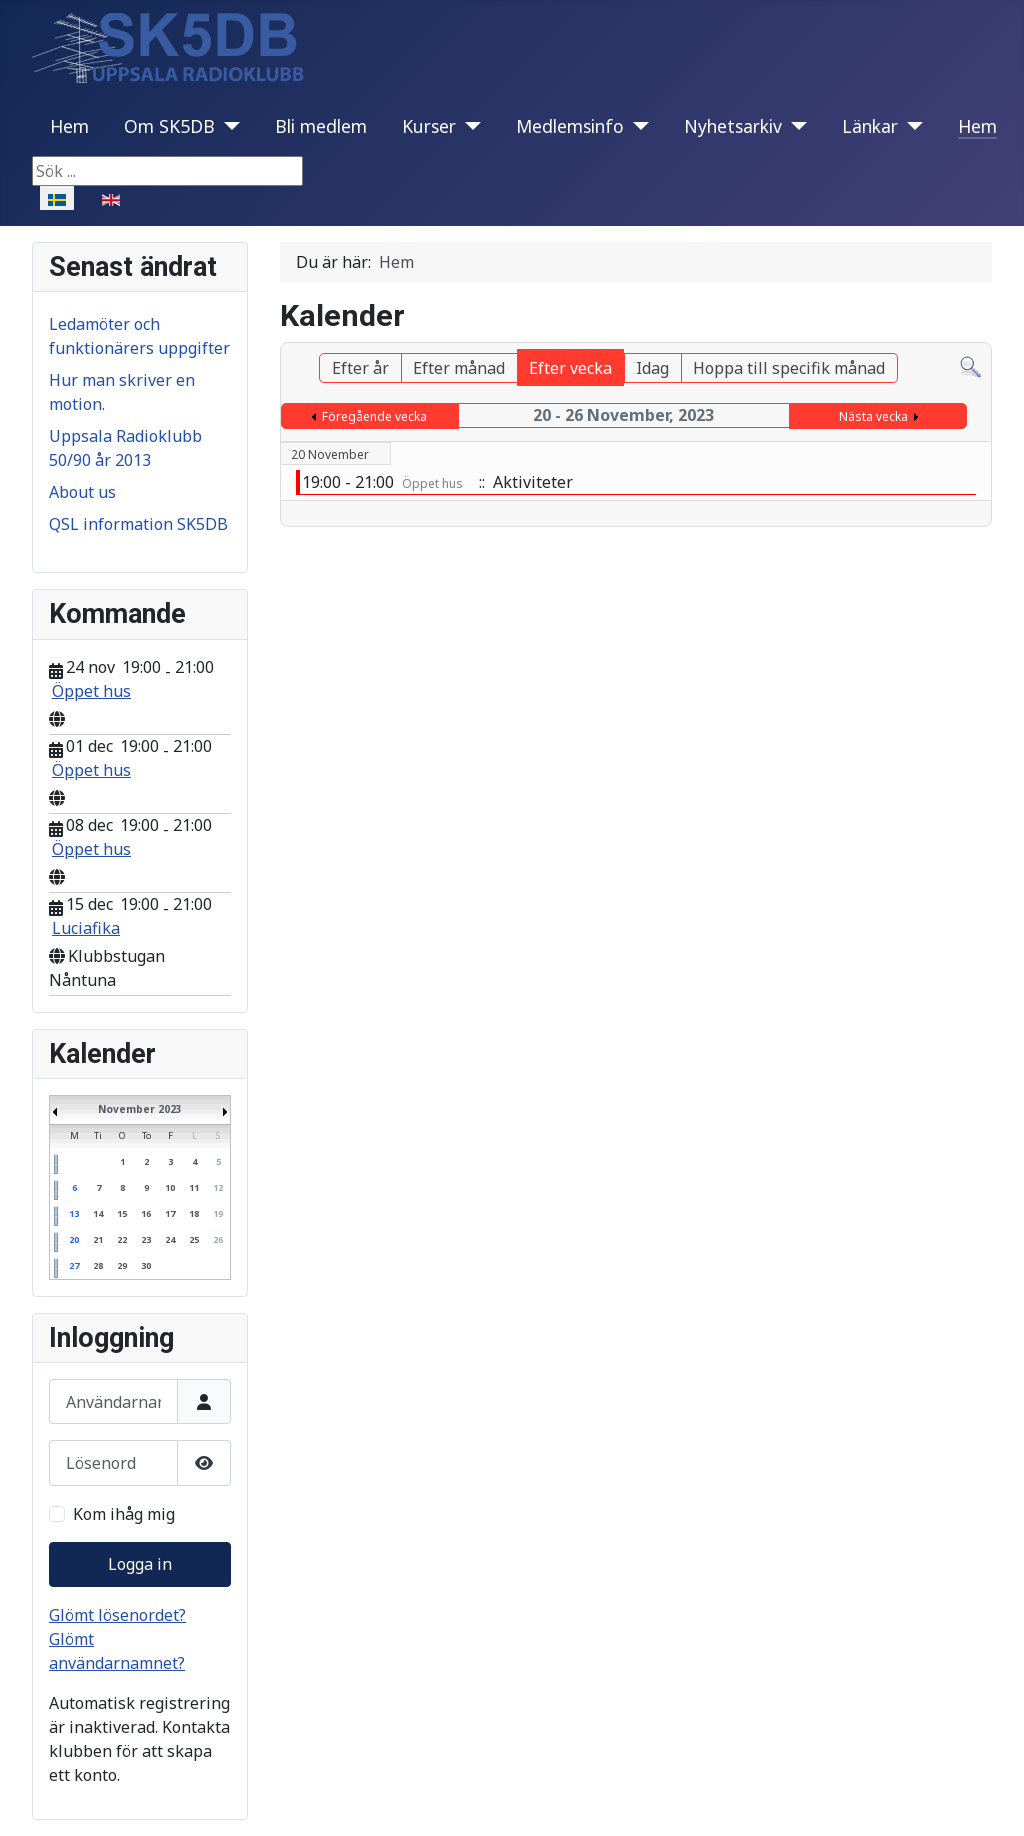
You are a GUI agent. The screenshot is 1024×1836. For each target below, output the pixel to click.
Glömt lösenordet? (117, 1615)
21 (98, 1239)
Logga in (140, 1564)
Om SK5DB (169, 126)
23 (146, 1239)
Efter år (360, 368)
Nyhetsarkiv (733, 126)
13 (74, 1213)
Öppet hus (91, 691)
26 (218, 1239)
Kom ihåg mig (124, 1514)
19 (218, 1213)
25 (194, 1239)
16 (146, 1213)
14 (98, 1213)
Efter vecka (570, 368)
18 (194, 1213)
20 (74, 1239)
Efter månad (459, 368)
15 (122, 1213)
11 (194, 1187)
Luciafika (86, 928)
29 (122, 1265)
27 (74, 1265)
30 (146, 1265)
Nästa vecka (873, 416)
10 (170, 1187)
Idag (652, 368)
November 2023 (140, 1109)
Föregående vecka (374, 416)
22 (122, 1239)
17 (170, 1213)
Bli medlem (321, 126)
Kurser (429, 126)
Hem (69, 126)
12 (218, 1187)
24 (170, 1239)
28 (98, 1265)
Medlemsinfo (570, 126)
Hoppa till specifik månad (789, 368)
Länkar (870, 126)
